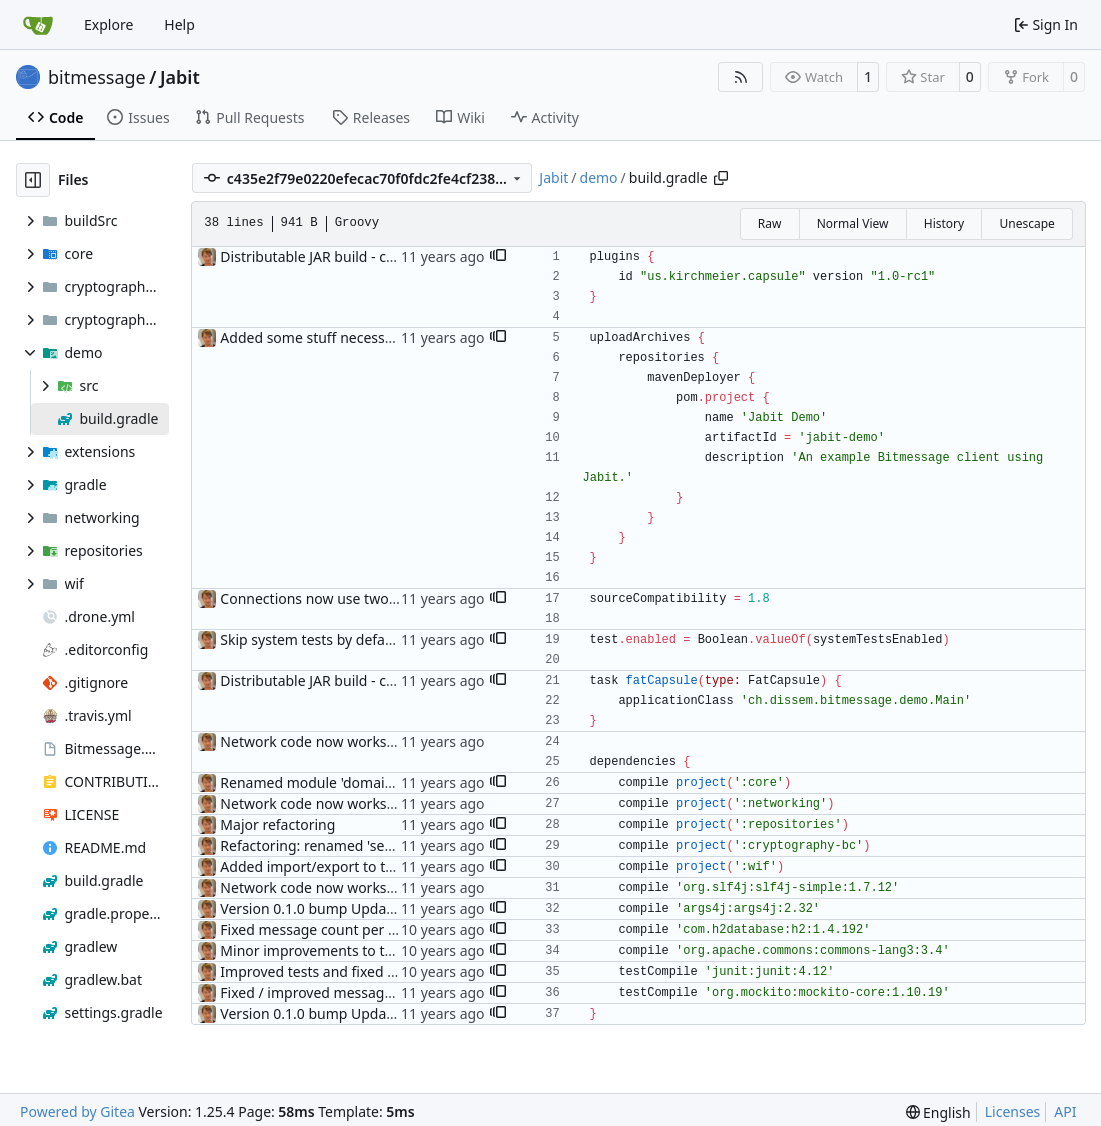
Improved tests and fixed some (321, 971)
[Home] (38, 25)
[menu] (938, 1112)
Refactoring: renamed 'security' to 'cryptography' (380, 845)
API (1065, 1111)
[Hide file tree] (33, 180)
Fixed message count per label (319, 929)
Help (179, 24)
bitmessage (97, 77)
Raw (770, 223)
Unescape (1026, 223)
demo (599, 177)
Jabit (180, 77)
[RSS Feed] (741, 77)
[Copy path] (721, 178)
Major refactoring (277, 824)
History (944, 223)
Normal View (853, 223)
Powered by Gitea (77, 1111)
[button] (498, 257)
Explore (108, 24)
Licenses (1013, 1111)
